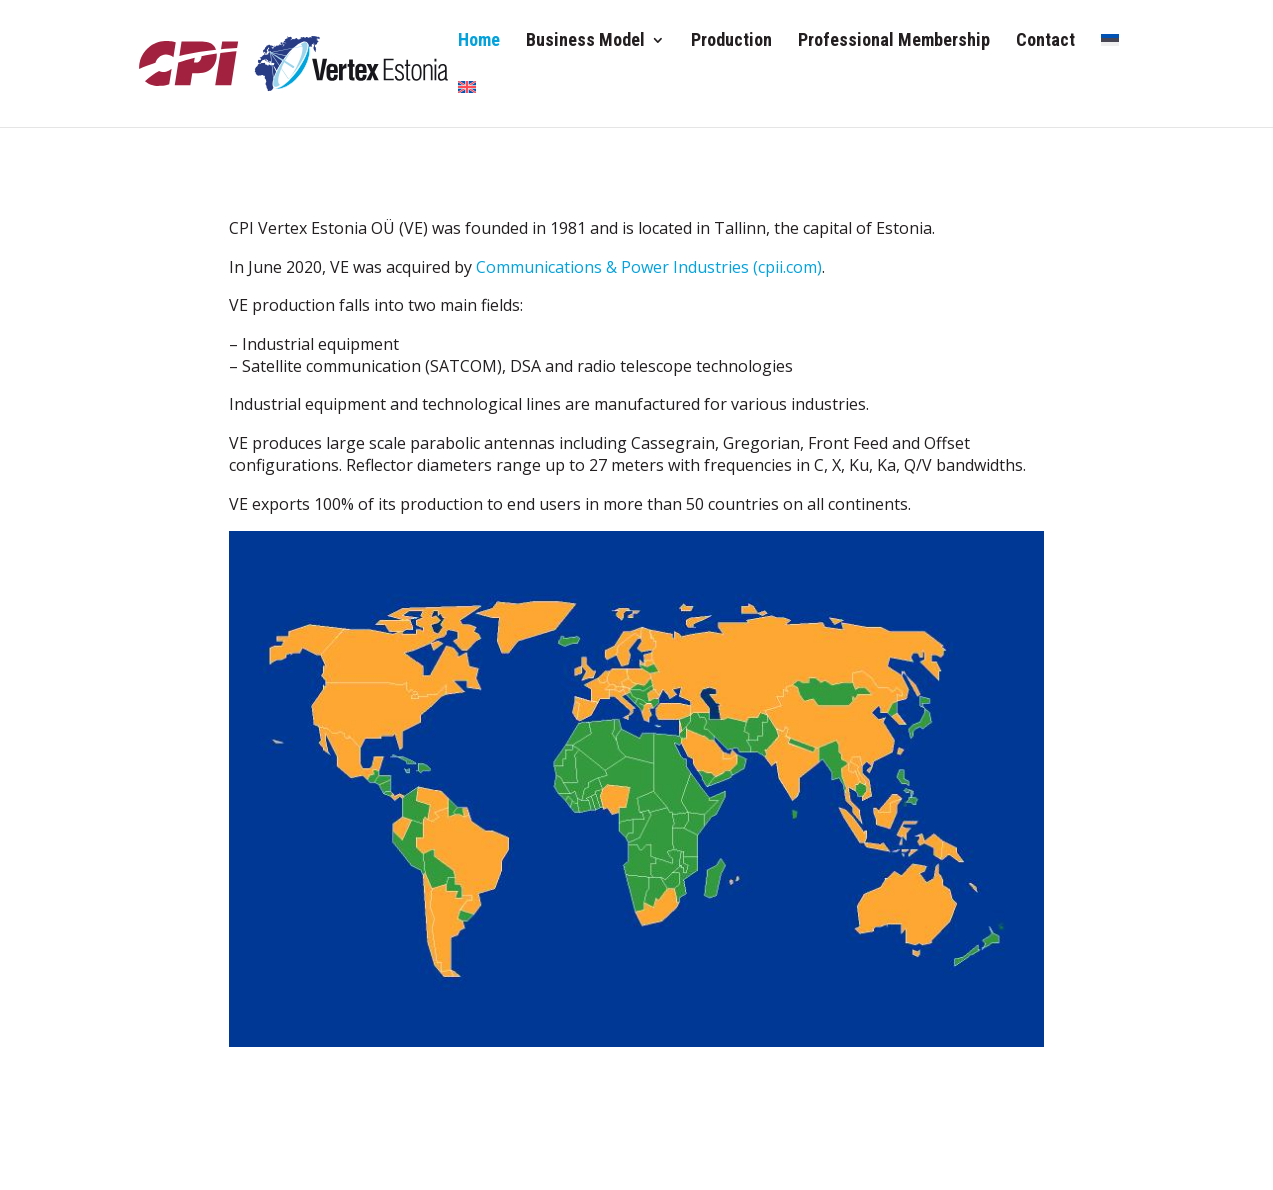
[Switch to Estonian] (1110, 56)
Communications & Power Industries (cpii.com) (649, 267)
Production (731, 41)
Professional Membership (894, 41)
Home (479, 41)
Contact (1045, 41)
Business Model (585, 41)
